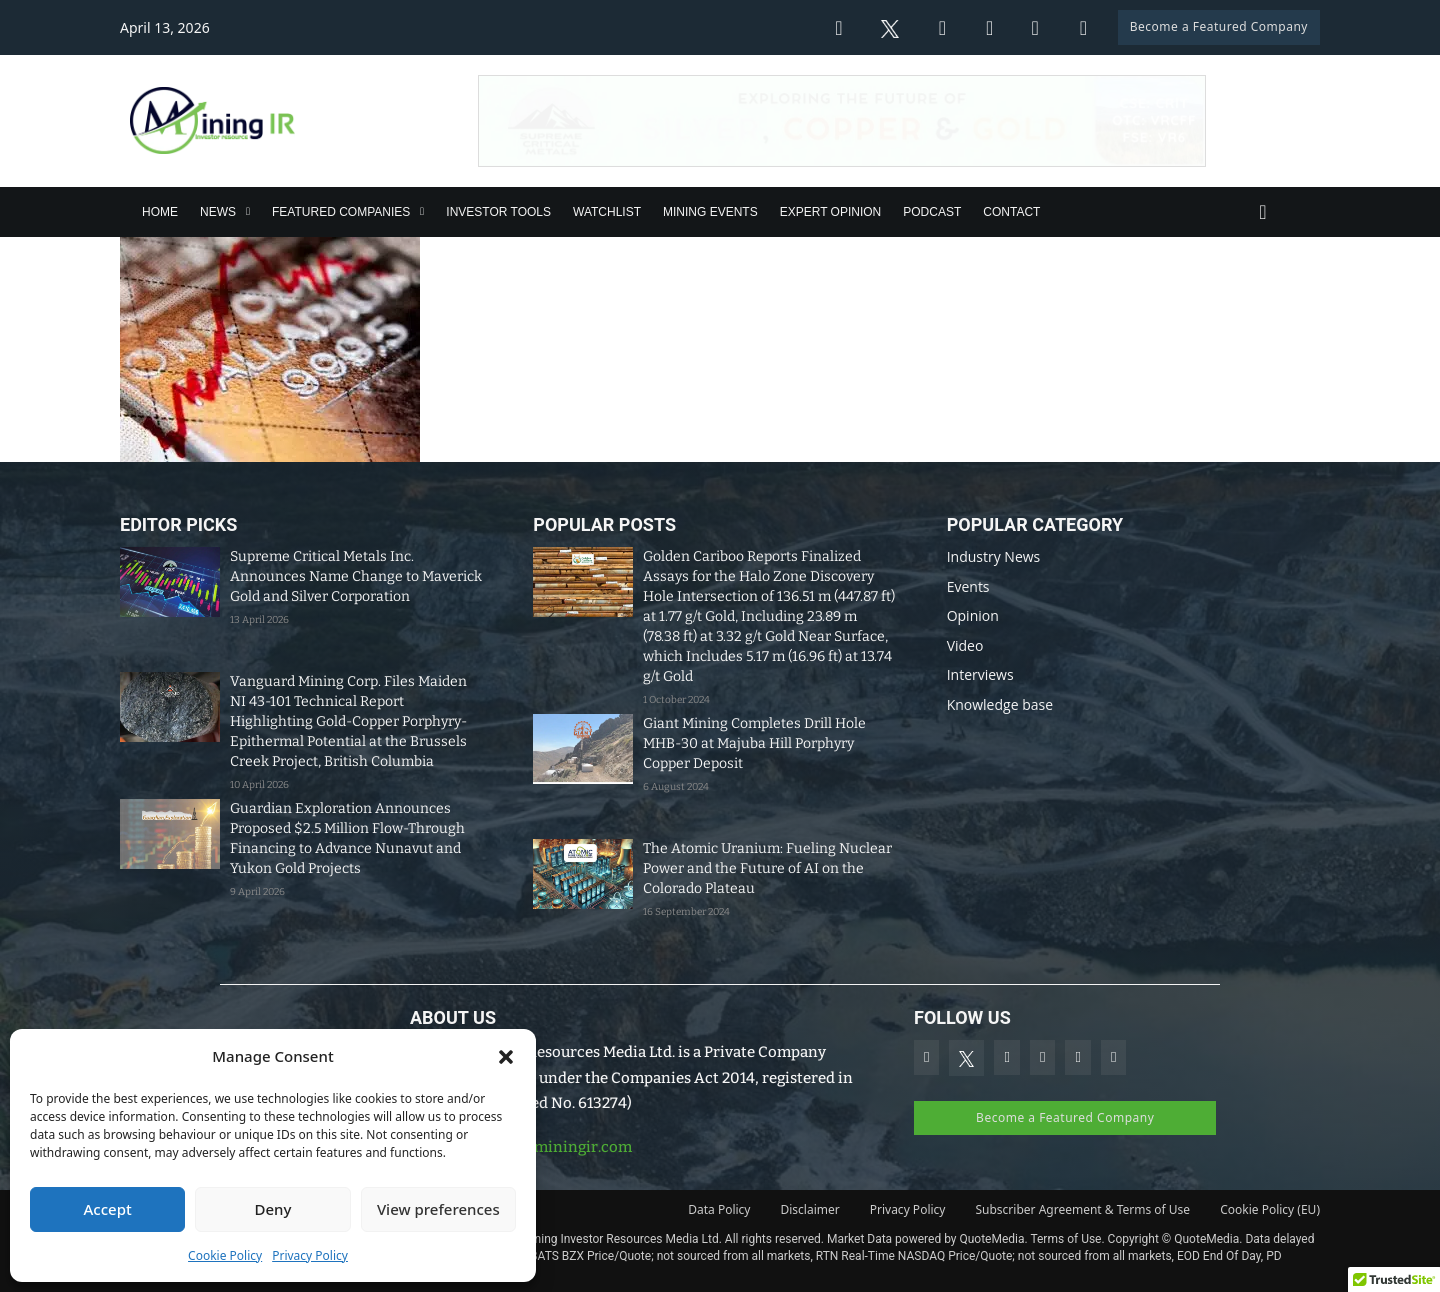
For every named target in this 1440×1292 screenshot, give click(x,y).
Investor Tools (498, 212)
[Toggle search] (1263, 212)
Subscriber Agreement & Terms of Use (1082, 1209)
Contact (1011, 212)
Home (160, 212)
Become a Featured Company (1219, 26)
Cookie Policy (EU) (1270, 1209)
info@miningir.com (562, 1147)
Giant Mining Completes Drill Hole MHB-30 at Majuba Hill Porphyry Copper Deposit (754, 743)
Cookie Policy (225, 1255)
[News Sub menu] (248, 211)
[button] (506, 1057)
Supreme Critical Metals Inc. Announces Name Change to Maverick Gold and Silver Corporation (356, 576)
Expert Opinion (831, 212)
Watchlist (607, 212)
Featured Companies (341, 212)
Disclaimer (810, 1209)
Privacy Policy (310, 1255)
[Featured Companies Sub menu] (422, 211)
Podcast (932, 212)
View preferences (438, 1209)
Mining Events (710, 212)
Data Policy (719, 1209)
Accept (108, 1209)
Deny (273, 1209)
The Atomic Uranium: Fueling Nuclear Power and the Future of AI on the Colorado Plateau (767, 868)
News (218, 212)
